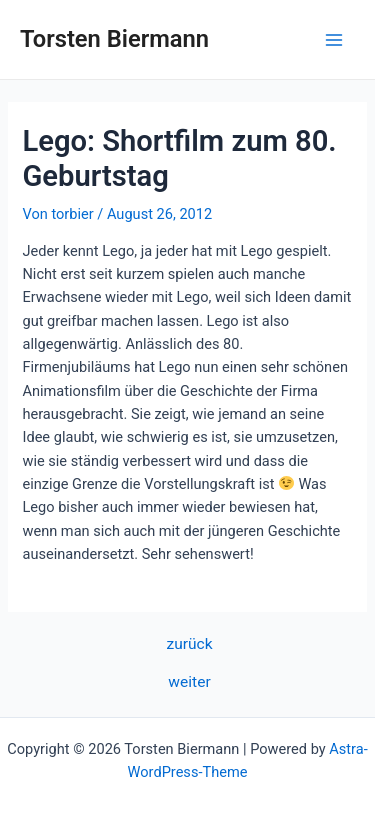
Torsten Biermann (114, 39)
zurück (189, 645)
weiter (189, 683)
